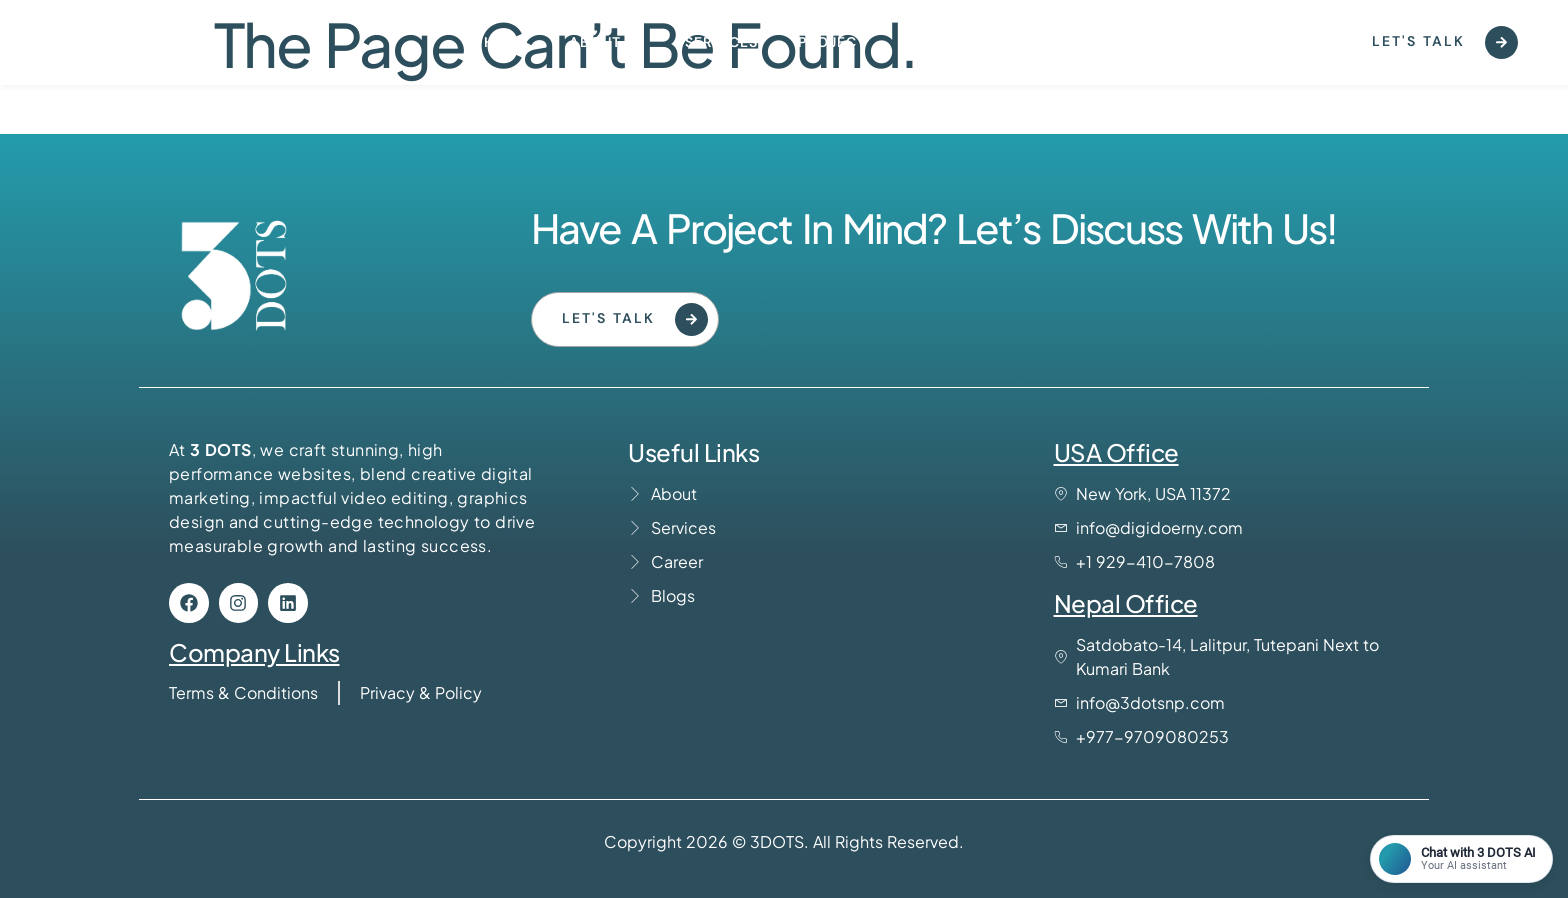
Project (832, 42)
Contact (942, 42)
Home (506, 42)
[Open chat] (1461, 859)
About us (607, 42)
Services (721, 42)
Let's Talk (1445, 42)
